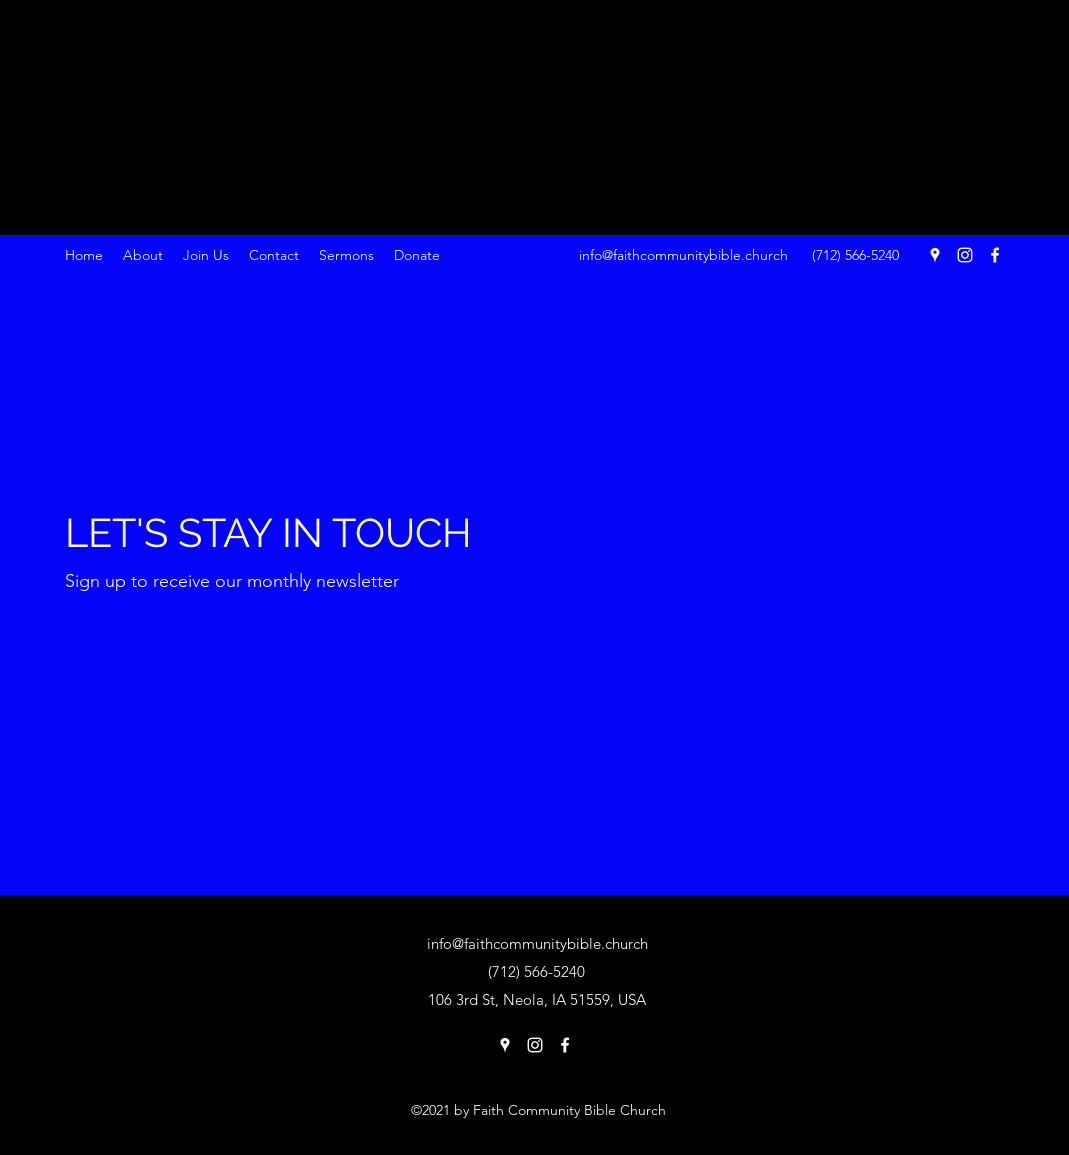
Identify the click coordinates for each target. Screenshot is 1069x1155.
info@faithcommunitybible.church (683, 255)
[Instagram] (965, 255)
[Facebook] (995, 255)
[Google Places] (935, 255)
